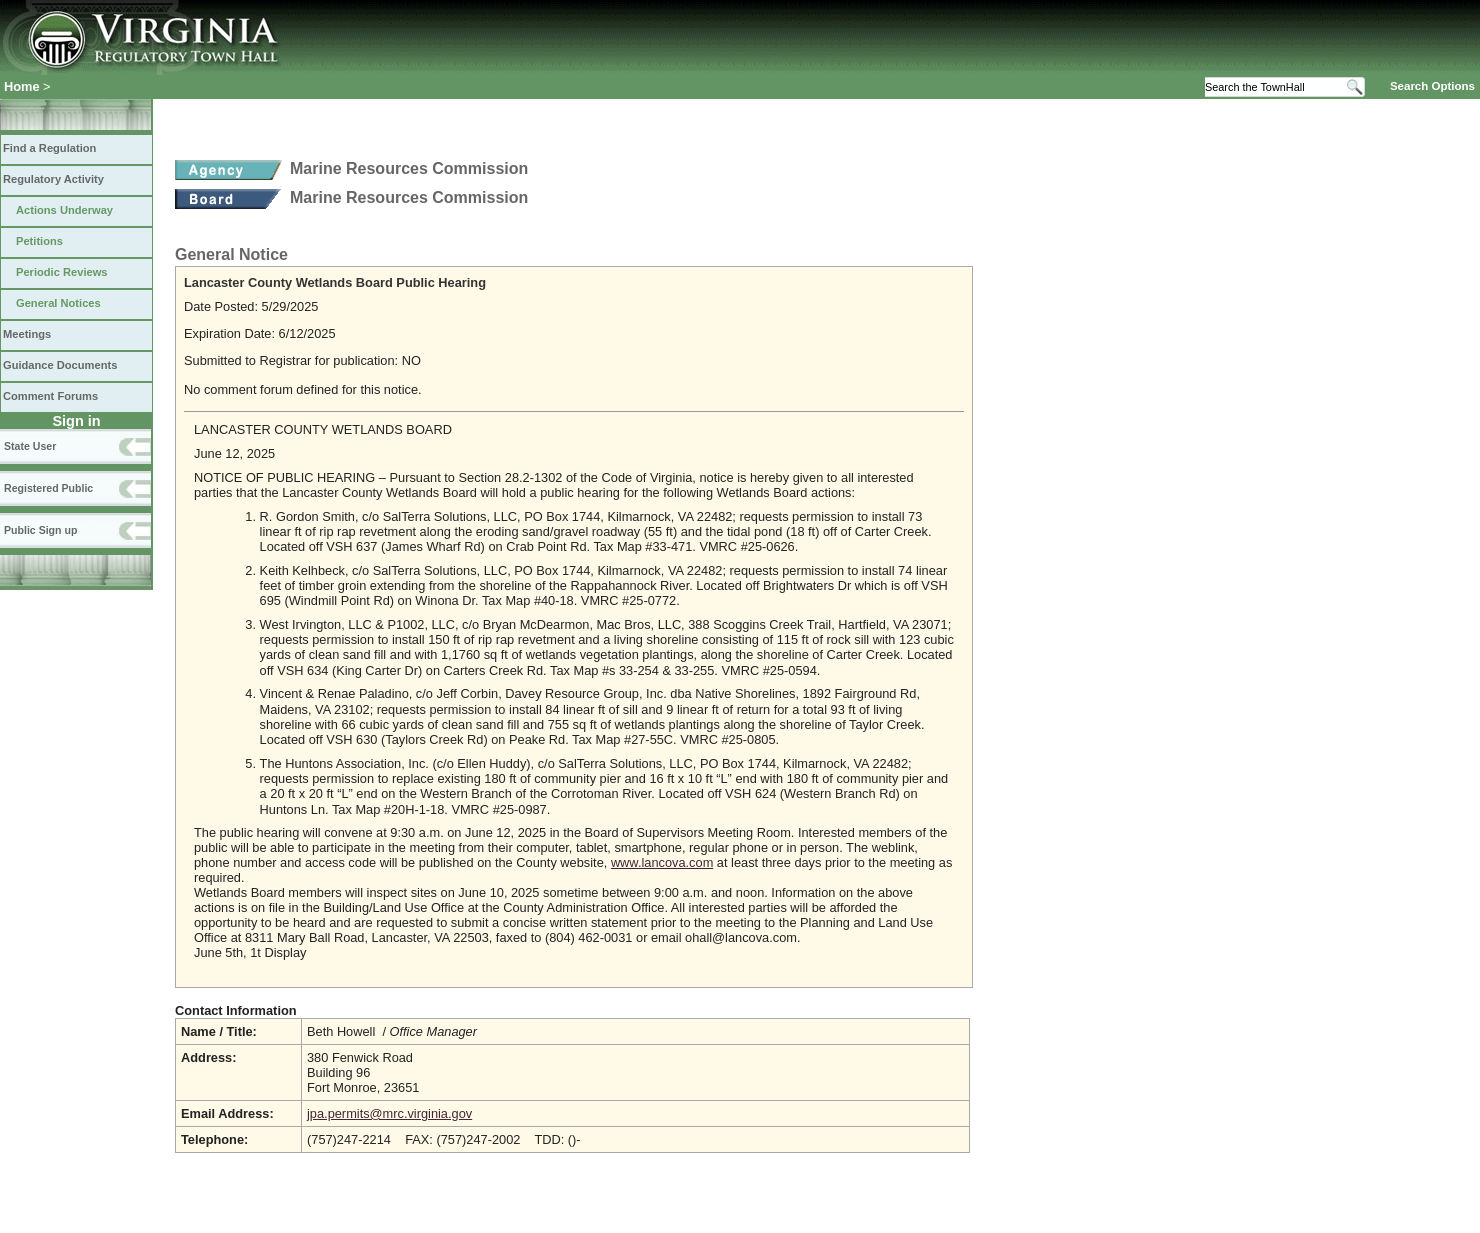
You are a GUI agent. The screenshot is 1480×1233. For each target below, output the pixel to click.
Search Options (1432, 86)
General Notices (58, 303)
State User (30, 446)
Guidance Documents (60, 365)
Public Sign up (40, 530)
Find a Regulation (49, 148)
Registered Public (48, 488)
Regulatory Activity (53, 179)
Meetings (27, 334)
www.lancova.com (662, 862)
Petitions (39, 241)
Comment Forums (50, 396)
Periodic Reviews (62, 272)
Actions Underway (64, 210)
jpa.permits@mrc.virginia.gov (389, 1113)
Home (22, 86)
